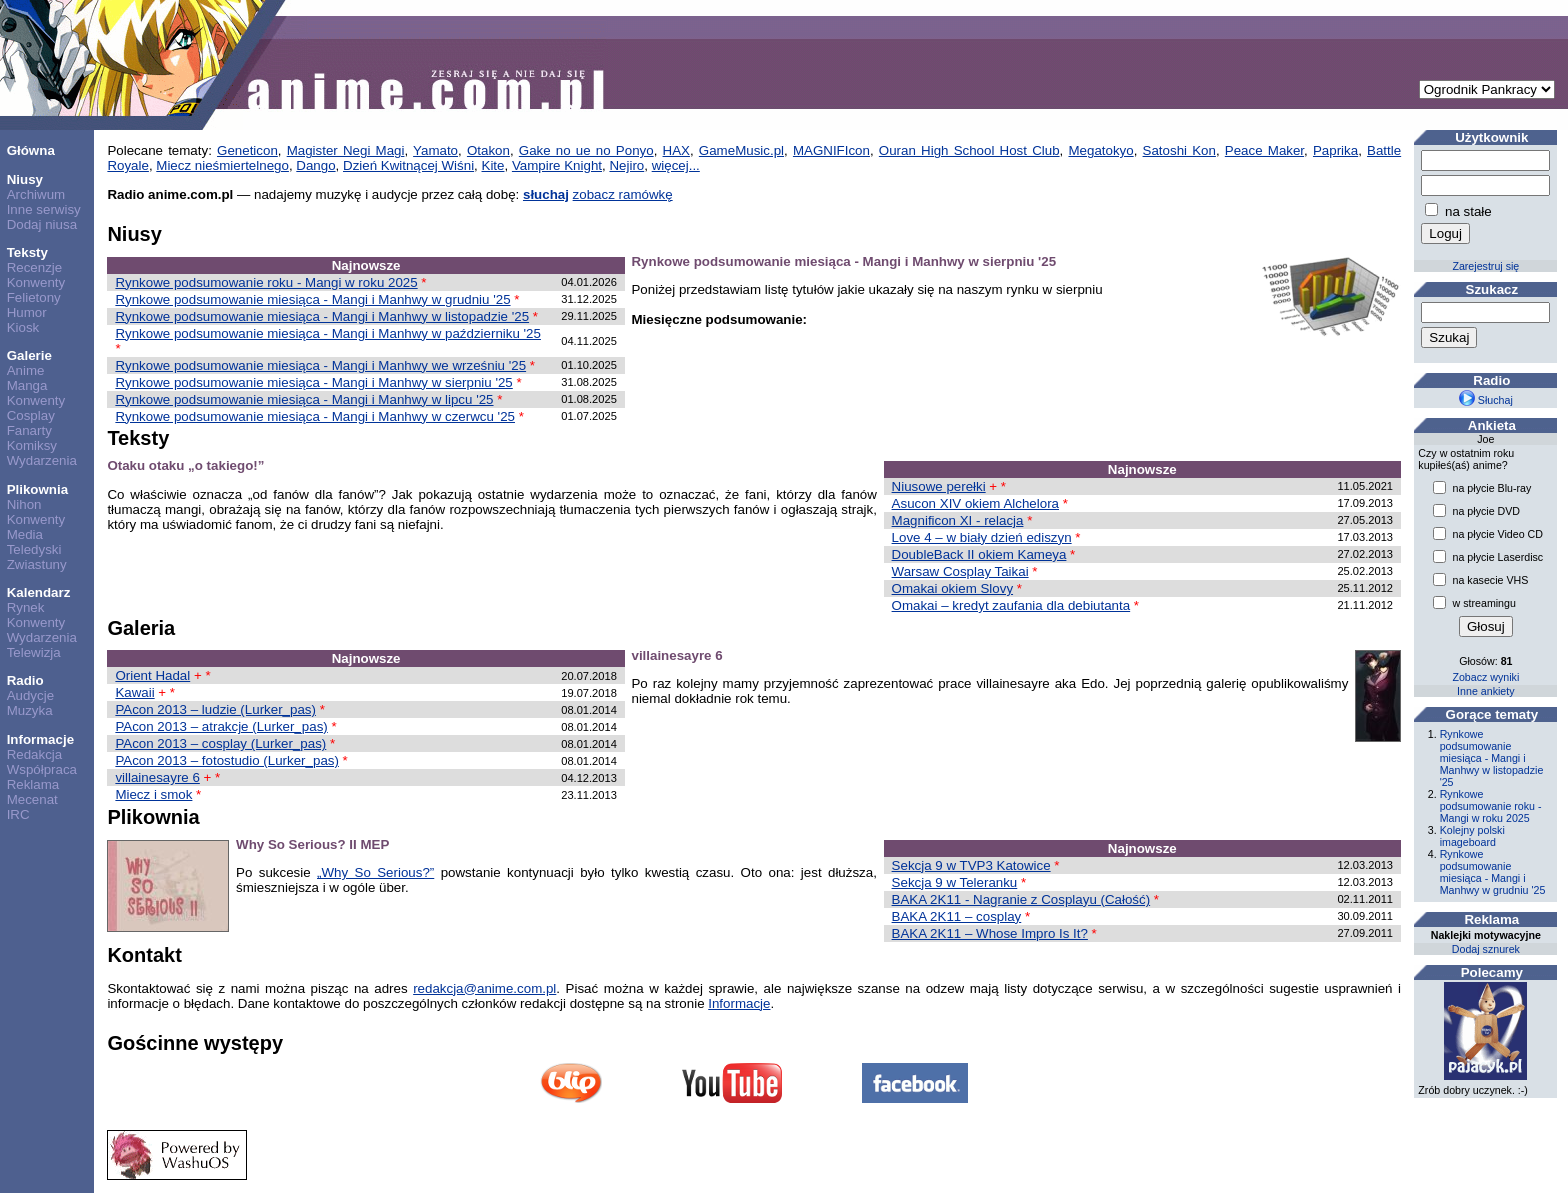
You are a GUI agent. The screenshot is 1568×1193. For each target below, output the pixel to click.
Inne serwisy (44, 209)
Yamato (435, 150)
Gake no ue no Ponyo (586, 150)
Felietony (34, 297)
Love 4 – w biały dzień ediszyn (982, 537)
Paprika (1335, 150)
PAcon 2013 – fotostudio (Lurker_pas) (227, 760)
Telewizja (34, 652)
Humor (27, 312)
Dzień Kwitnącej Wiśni (408, 165)
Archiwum (36, 194)
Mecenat (32, 799)
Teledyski (34, 549)
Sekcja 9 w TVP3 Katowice (971, 865)
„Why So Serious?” (375, 872)
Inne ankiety (1485, 691)
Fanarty (29, 430)
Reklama (33, 784)
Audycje (30, 695)
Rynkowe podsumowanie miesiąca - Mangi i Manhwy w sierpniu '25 (313, 382)
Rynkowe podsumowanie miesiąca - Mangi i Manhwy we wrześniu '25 (320, 365)
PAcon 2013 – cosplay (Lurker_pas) (220, 743)
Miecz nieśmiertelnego (222, 165)
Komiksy (32, 445)
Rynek (26, 607)
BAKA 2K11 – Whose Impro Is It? (990, 933)
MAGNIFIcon (831, 150)
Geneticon (247, 150)
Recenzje (35, 267)
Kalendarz (39, 592)
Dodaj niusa (42, 224)
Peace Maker (1264, 150)
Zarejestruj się (1485, 266)
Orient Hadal (152, 675)
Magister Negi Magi (346, 150)
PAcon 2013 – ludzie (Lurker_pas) (215, 709)
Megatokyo (1100, 150)
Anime (26, 370)
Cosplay (31, 415)
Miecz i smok (153, 794)
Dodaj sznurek (1486, 949)
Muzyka (30, 710)
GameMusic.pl (741, 150)
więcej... (676, 165)
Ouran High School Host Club (969, 150)
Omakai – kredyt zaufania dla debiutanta (1011, 605)
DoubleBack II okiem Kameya (979, 554)
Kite (493, 165)
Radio (25, 680)
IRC (18, 814)
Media (25, 534)
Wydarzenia (42, 460)
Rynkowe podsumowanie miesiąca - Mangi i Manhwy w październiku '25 (328, 333)
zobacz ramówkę (623, 194)
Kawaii (134, 692)
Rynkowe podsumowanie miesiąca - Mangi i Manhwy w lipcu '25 (304, 399)
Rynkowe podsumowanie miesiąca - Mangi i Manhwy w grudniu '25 (312, 299)
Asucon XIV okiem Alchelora (975, 503)
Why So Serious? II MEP (312, 844)
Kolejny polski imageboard (1472, 836)
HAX (676, 150)
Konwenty (36, 282)
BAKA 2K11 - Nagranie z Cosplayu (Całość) (1021, 899)
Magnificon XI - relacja (958, 520)
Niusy (25, 179)
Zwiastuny (37, 564)
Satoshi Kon (1179, 150)
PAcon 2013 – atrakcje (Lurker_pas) (221, 726)
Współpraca (42, 769)
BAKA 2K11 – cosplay (957, 916)
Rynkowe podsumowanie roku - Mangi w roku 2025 (266, 282)
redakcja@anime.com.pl (484, 988)
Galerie (29, 355)
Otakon (488, 150)
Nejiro (626, 165)
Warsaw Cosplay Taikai (960, 571)
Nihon (24, 504)
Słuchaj (1486, 400)
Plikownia (37, 489)
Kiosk (23, 327)
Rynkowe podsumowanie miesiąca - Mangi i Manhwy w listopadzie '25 (322, 316)
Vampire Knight (557, 165)
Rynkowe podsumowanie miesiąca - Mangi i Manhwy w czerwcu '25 (315, 416)
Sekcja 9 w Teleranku (955, 882)
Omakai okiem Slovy (952, 588)
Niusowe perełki (939, 486)
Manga (27, 385)
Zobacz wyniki (1485, 677)
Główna (31, 150)
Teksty (27, 252)
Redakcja (35, 754)
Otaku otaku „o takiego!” (185, 465)
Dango (315, 165)
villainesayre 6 (157, 777)
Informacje (40, 739)
